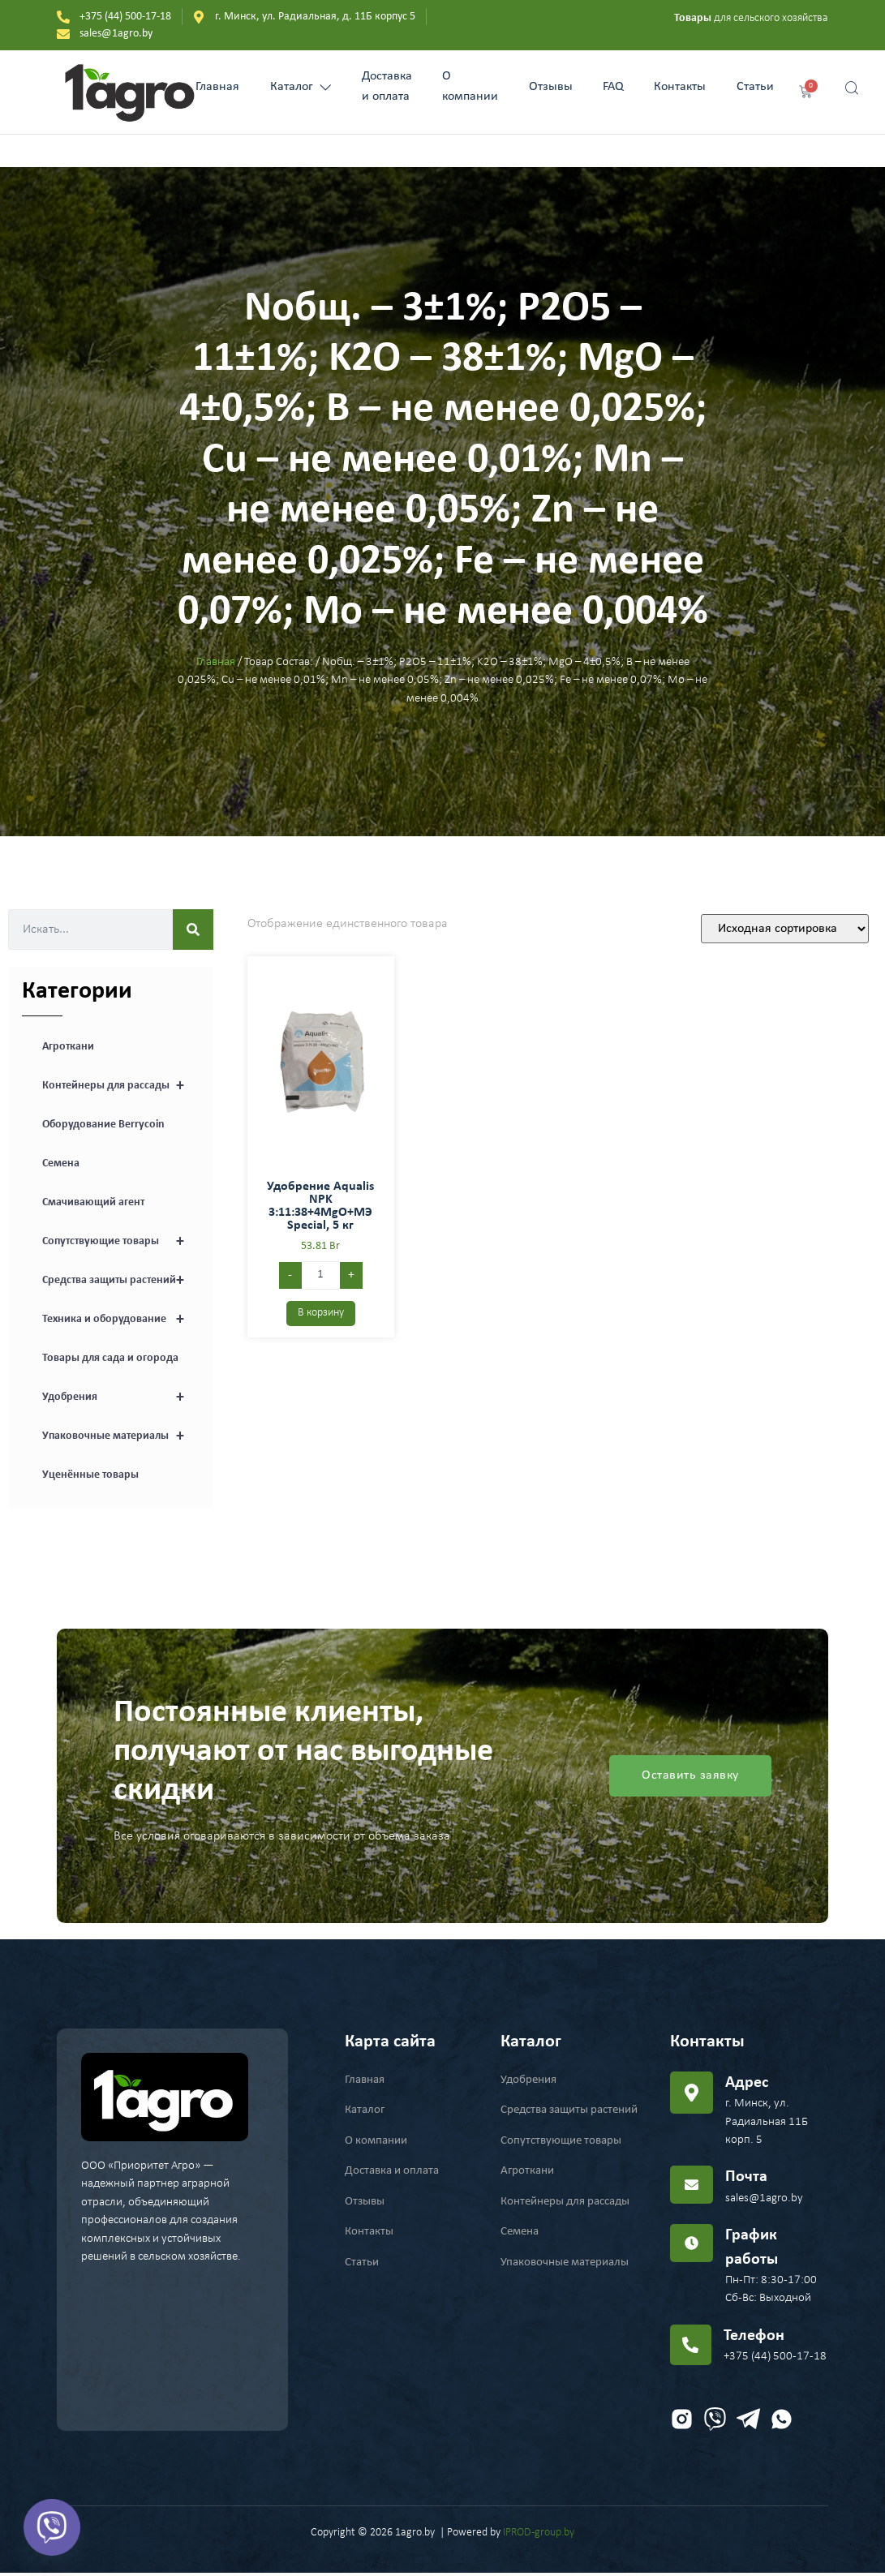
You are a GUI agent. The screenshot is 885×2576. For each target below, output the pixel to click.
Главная (202, 86)
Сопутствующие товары (121, 1241)
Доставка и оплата (381, 87)
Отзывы (554, 86)
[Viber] (52, 2527)
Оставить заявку (690, 1776)
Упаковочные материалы (121, 1436)
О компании (470, 87)
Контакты (692, 86)
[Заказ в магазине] (785, 928)
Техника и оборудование (121, 1319)
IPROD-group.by (538, 2535)
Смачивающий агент (93, 1202)
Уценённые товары (90, 1475)
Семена (60, 1163)
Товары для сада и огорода (110, 1358)
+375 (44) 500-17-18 (775, 2360)
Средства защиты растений (121, 1280)
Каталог (289, 86)
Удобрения (121, 1397)
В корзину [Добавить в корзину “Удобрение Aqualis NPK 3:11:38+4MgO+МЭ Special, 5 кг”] (321, 1313)
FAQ (620, 86)
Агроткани (68, 1047)
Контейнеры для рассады (121, 1086)
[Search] (193, 929)
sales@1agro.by (764, 2199)
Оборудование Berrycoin (103, 1124)
